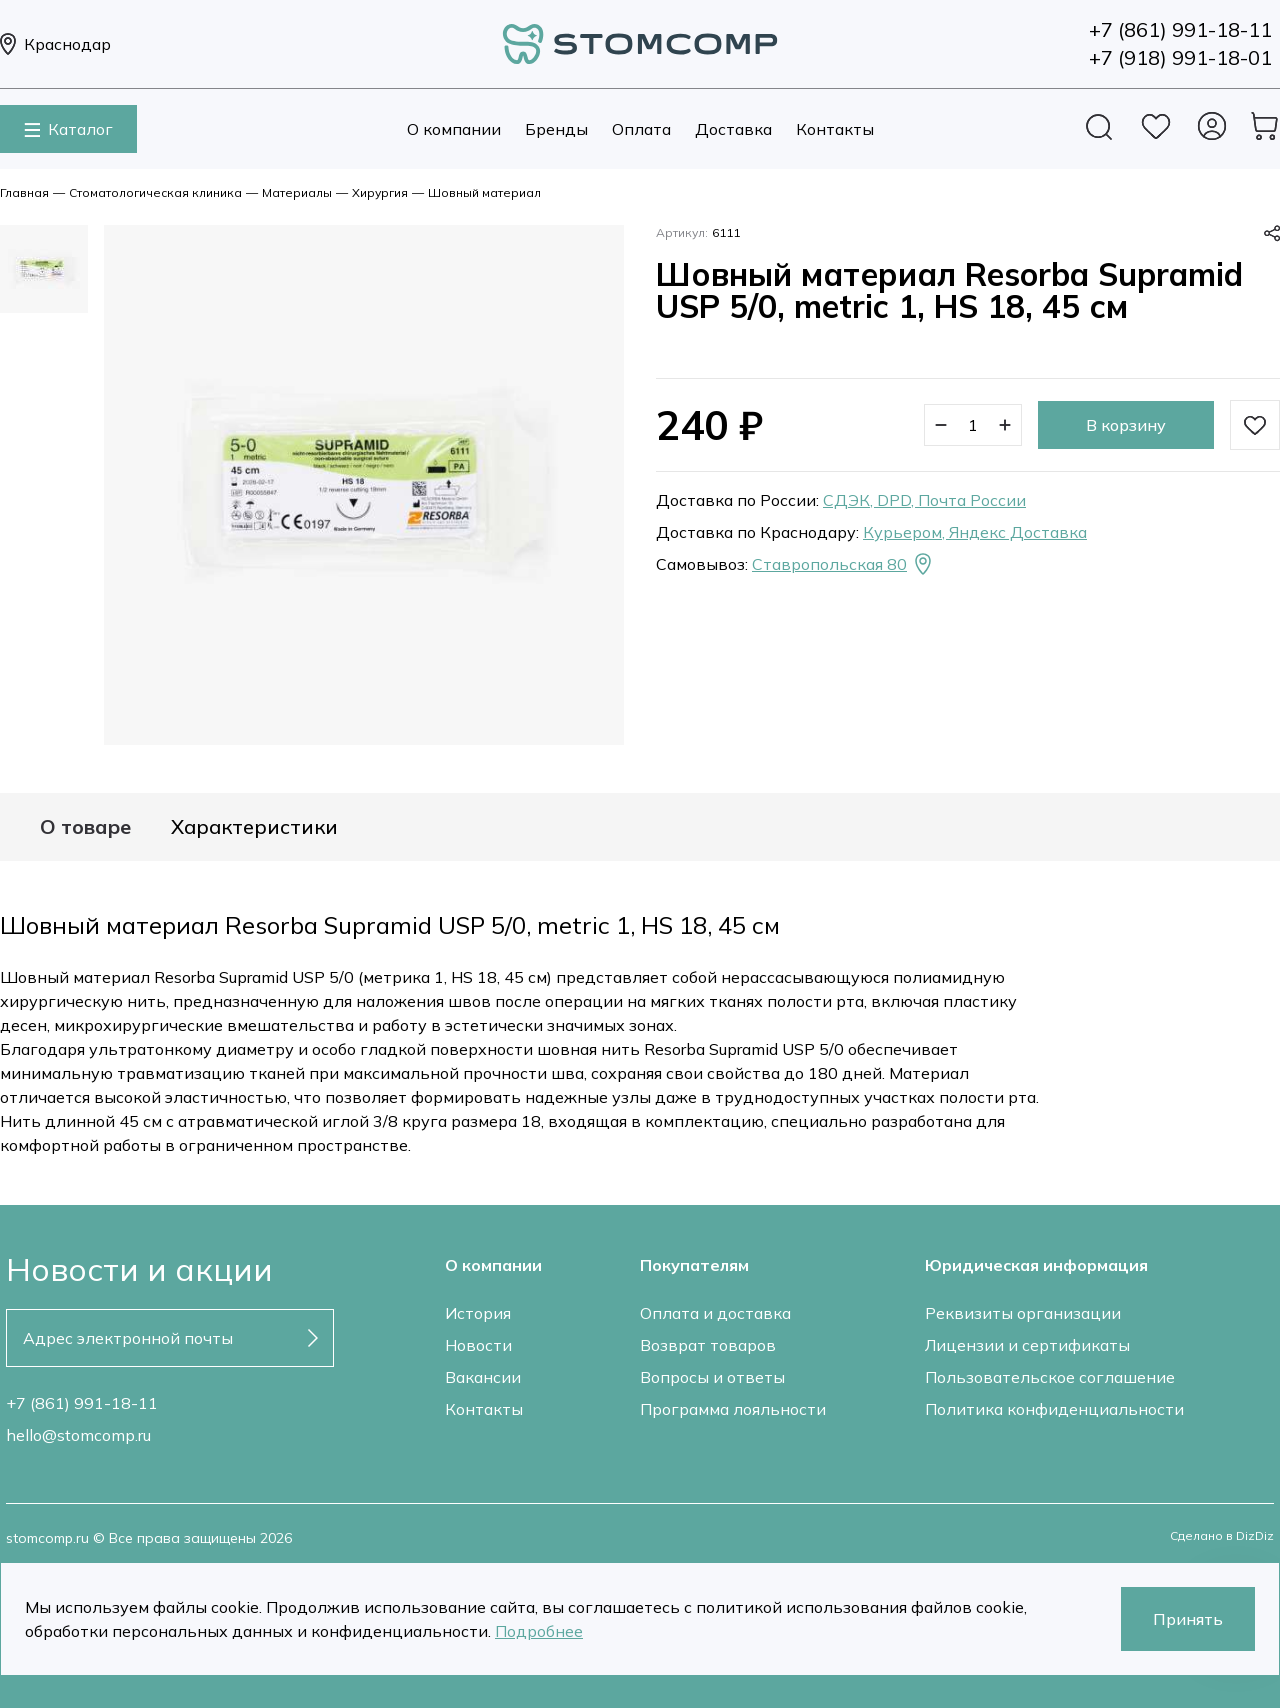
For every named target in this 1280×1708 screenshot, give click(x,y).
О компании (454, 129)
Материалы (297, 192)
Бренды (556, 129)
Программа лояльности (733, 1409)
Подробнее (539, 1631)
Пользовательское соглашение (1050, 1377)
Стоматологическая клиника (155, 192)
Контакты (835, 129)
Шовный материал (484, 192)
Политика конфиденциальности (1054, 1409)
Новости (478, 1345)
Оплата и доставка (715, 1313)
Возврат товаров (708, 1345)
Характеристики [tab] (254, 827)
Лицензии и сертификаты (1027, 1345)
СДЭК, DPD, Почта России (924, 500)
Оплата (641, 129)
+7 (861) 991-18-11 (82, 1403)
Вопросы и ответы (712, 1377)
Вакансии (483, 1377)
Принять (1188, 1619)
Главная (24, 192)
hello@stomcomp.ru (78, 1435)
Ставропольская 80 (843, 564)
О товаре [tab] (85, 827)
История (478, 1313)
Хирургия (380, 192)
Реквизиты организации (1023, 1313)
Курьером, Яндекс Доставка (975, 532)
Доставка (733, 129)
